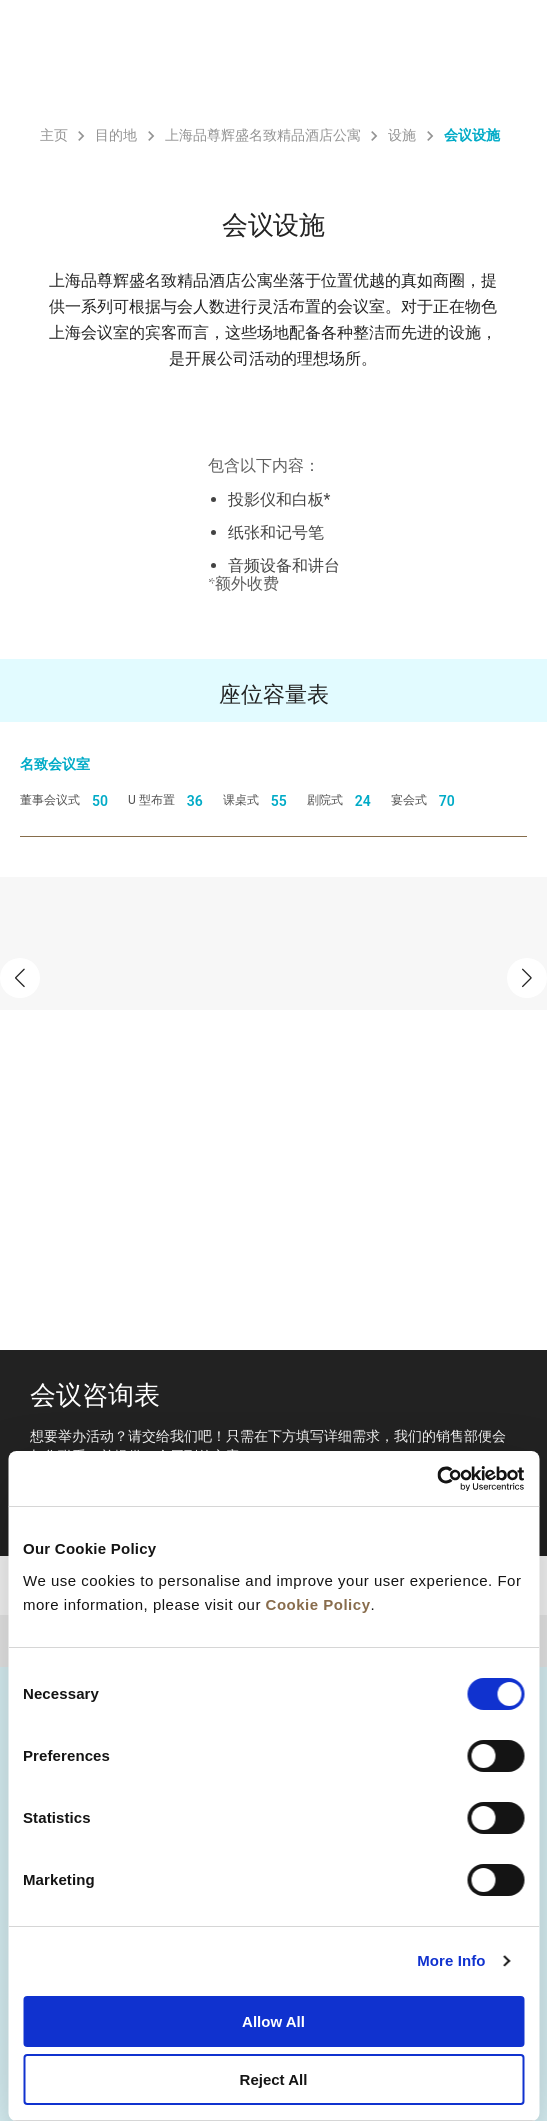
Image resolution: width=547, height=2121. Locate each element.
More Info (451, 1960)
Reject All (274, 2079)
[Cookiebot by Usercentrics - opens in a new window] (436, 1479)
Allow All (273, 2021)
